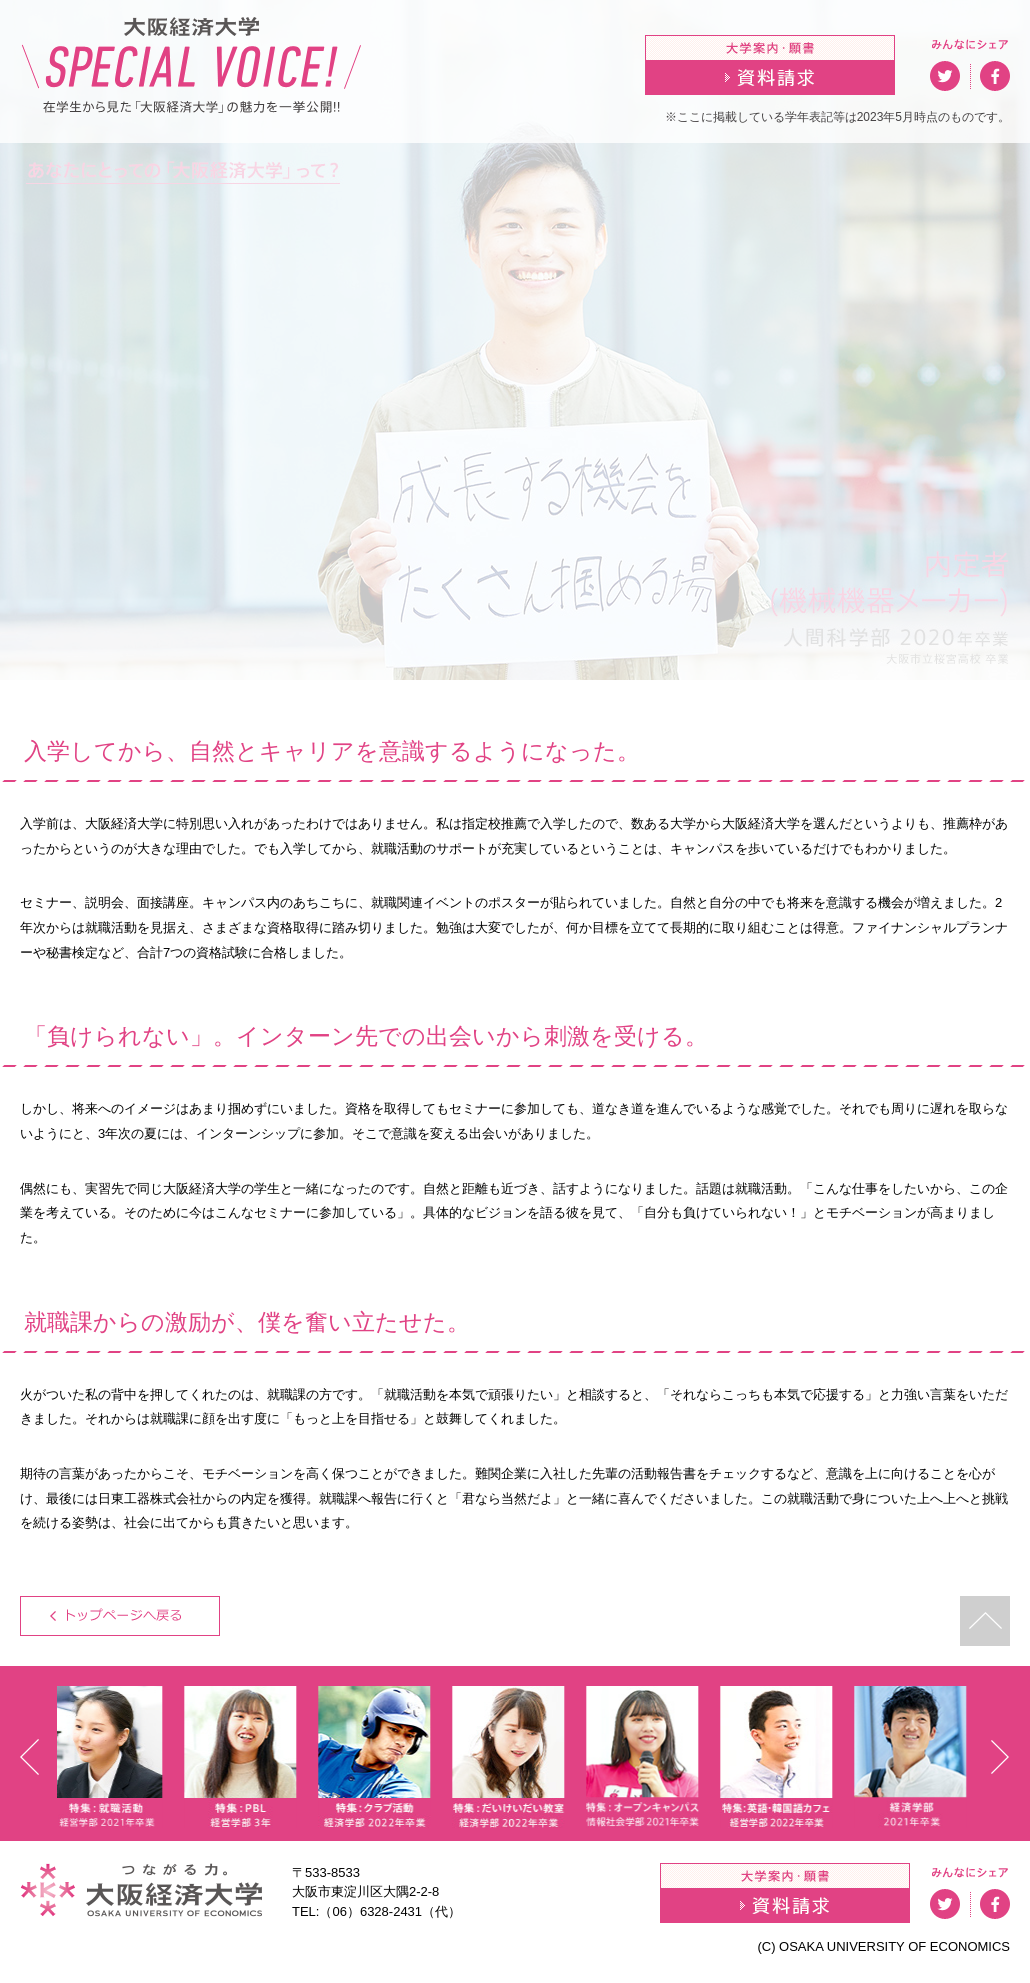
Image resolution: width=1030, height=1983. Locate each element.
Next (1000, 1757)
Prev (29, 1757)
